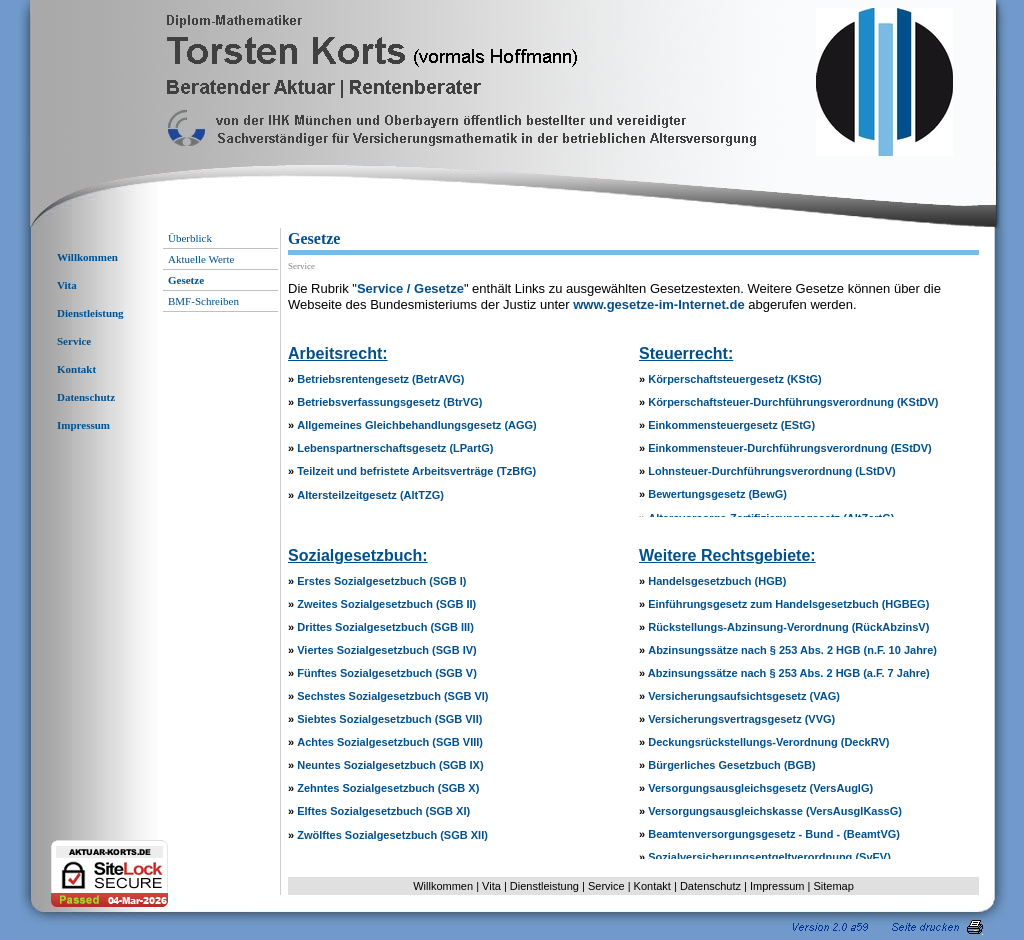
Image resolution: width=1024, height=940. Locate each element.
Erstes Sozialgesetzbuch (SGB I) (381, 581)
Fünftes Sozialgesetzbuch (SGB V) (387, 673)
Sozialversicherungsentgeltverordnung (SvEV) (769, 857)
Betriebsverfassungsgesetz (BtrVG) (389, 402)
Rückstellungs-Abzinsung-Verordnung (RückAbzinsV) (788, 627)
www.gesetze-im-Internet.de (658, 304)
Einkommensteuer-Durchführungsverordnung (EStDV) (790, 448)
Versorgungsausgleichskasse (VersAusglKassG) (775, 811)
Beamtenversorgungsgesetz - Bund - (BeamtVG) (774, 834)
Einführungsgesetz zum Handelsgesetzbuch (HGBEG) (788, 604)
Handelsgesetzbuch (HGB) (717, 581)
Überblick (190, 238)
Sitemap (833, 886)
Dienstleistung (90, 313)
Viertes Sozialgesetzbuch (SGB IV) (387, 650)
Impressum (83, 425)
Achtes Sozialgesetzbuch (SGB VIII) (390, 742)
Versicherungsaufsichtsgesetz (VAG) (744, 696)
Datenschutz (86, 397)
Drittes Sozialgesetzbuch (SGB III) (385, 627)
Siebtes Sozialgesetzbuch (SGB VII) (389, 719)
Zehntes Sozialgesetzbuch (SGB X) (388, 788)
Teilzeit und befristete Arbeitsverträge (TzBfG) (416, 471)
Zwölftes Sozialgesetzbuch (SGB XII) (392, 835)
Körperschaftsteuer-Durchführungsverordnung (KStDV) (793, 402)
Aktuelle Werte (201, 259)
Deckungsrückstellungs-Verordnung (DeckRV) (768, 742)
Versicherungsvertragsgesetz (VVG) (741, 719)
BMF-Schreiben (203, 301)
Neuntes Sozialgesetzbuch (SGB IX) (390, 765)
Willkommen (87, 257)
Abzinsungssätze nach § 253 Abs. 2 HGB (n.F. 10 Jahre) (792, 650)
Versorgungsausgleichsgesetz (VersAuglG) (760, 788)
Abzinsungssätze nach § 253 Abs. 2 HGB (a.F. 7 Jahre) (789, 673)
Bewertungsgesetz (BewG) (717, 494)
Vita (67, 285)
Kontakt (76, 369)
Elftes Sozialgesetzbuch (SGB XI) (383, 811)
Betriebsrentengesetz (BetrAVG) (380, 379)
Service (74, 341)
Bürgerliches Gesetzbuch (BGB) (731, 765)
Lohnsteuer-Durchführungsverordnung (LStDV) (772, 471)
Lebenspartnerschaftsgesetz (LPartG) (395, 448)
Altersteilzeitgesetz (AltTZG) (370, 495)
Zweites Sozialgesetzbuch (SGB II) (386, 604)
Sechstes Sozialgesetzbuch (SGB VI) (392, 696)
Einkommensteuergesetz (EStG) (731, 425)
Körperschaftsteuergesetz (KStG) (735, 379)
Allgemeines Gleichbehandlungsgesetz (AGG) (417, 425)
